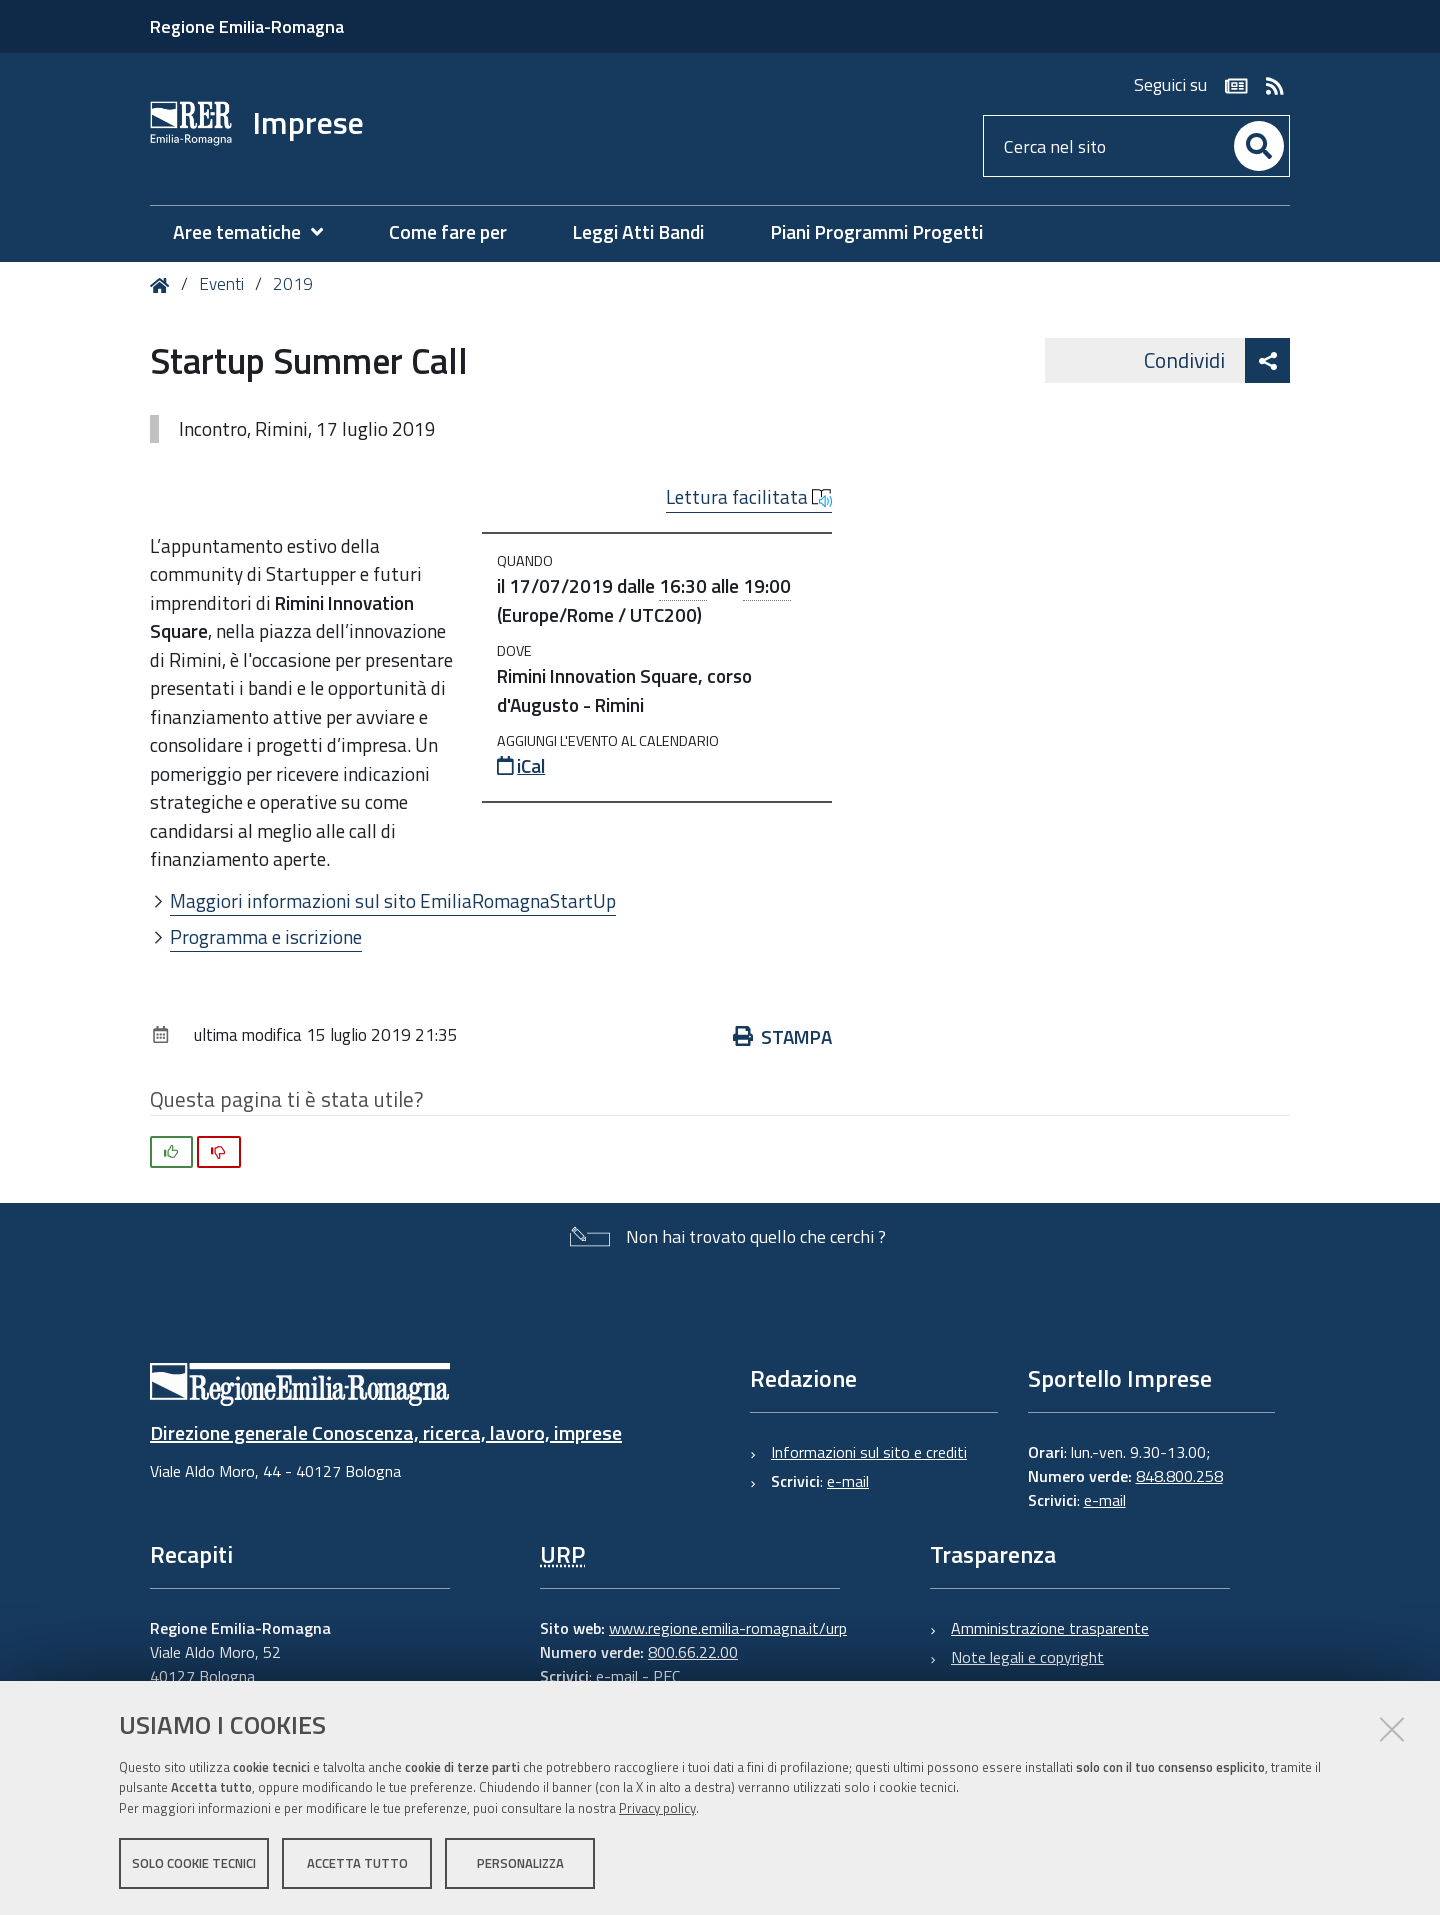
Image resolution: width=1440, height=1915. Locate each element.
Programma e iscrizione (266, 936)
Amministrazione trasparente (1050, 1628)
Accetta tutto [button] (357, 1863)
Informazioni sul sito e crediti (869, 1452)
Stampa (782, 1036)
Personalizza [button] (520, 1863)
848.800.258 (1179, 1476)
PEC (666, 1676)
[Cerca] (1259, 146)
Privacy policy (657, 1808)
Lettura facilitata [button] (749, 497)
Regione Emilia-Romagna (247, 26)
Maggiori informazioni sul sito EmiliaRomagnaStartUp (393, 900)
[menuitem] (258, 232)
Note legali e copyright (1027, 1657)
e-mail (848, 1481)
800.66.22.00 (693, 1652)
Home (163, 285)
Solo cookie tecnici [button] (194, 1863)
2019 (293, 284)
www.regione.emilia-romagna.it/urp (728, 1628)
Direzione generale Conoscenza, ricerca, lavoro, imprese (386, 1432)
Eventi (221, 284)
